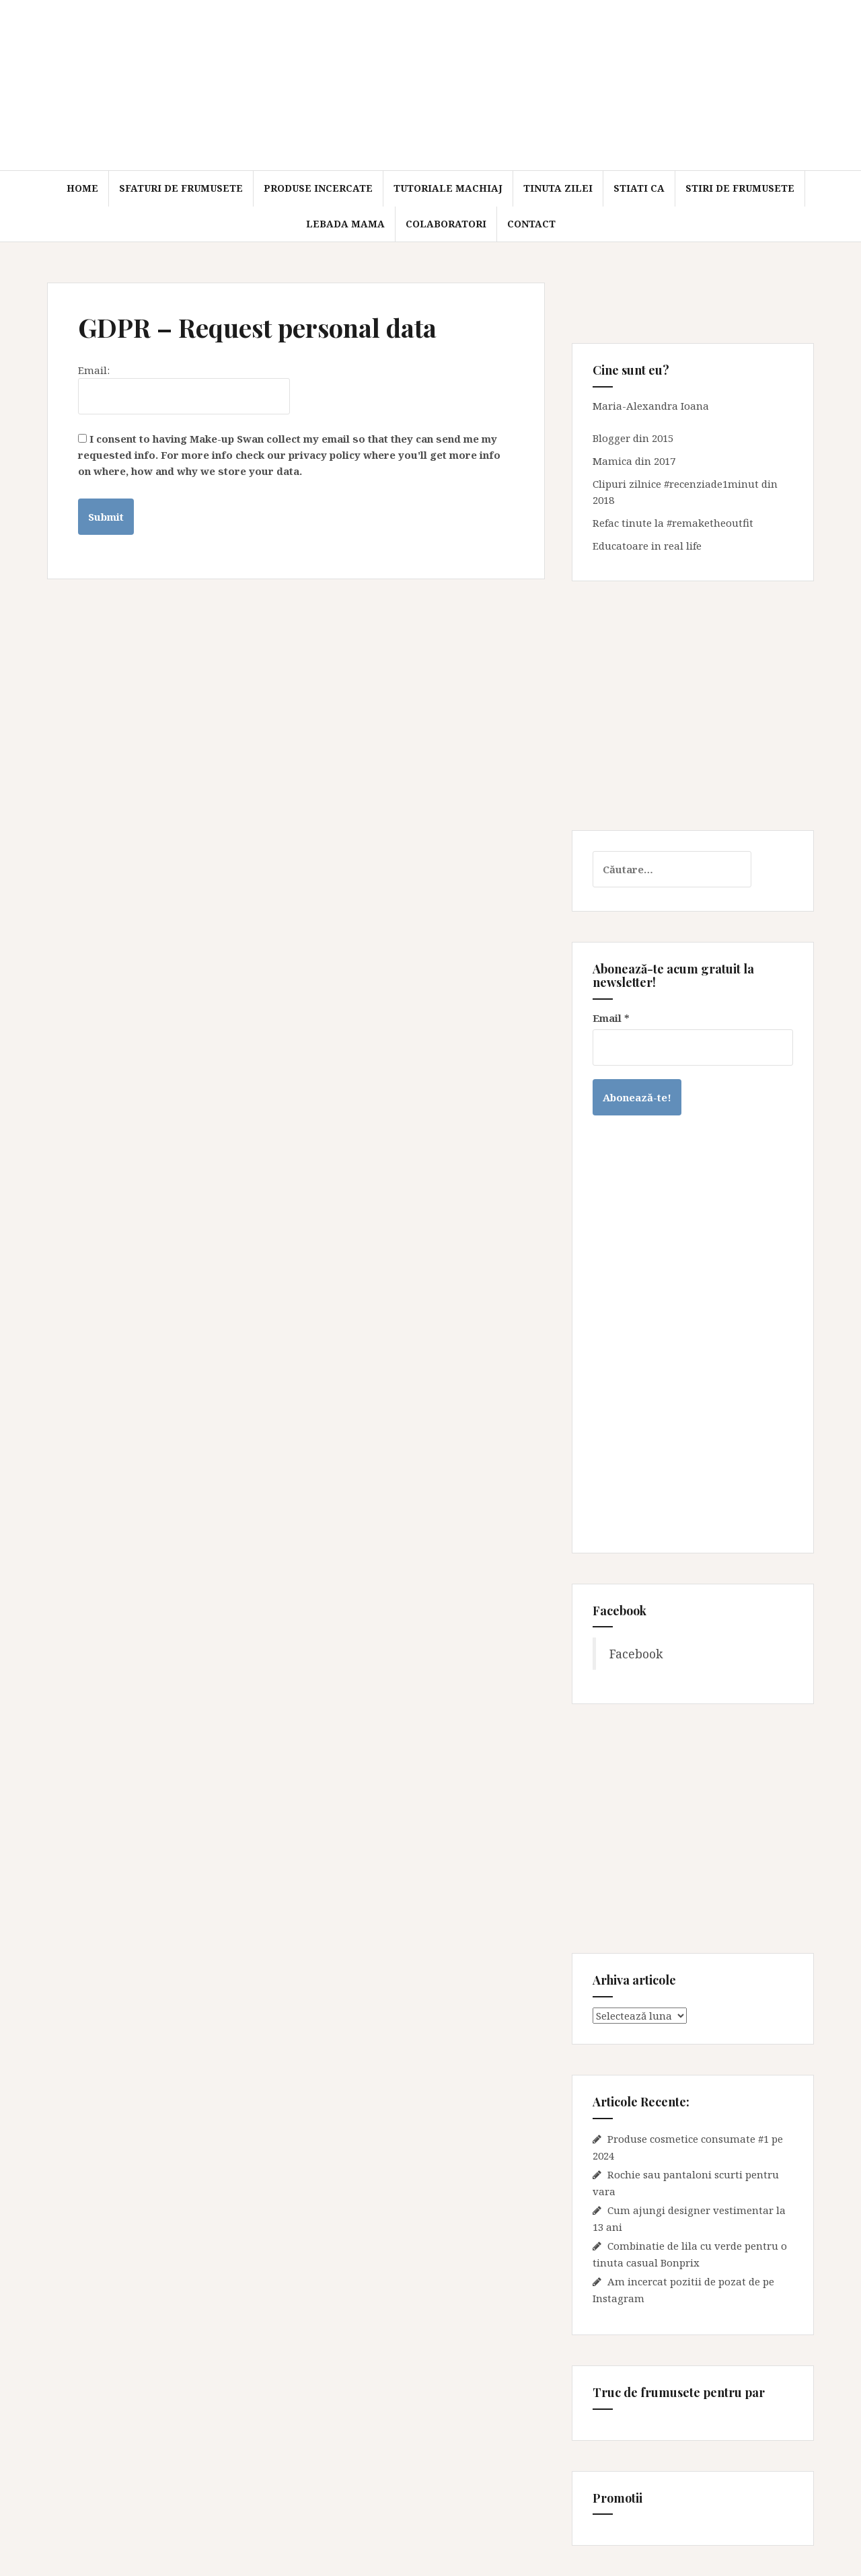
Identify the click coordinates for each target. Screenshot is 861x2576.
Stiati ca (639, 188)
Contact (531, 223)
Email (611, 1018)
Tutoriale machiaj (448, 188)
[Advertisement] (693, 706)
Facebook (636, 1654)
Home (82, 188)
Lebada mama (345, 223)
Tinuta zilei (558, 188)
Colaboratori (446, 223)
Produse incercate (318, 188)
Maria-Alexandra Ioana (651, 405)
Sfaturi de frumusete (181, 188)
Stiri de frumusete (739, 188)
